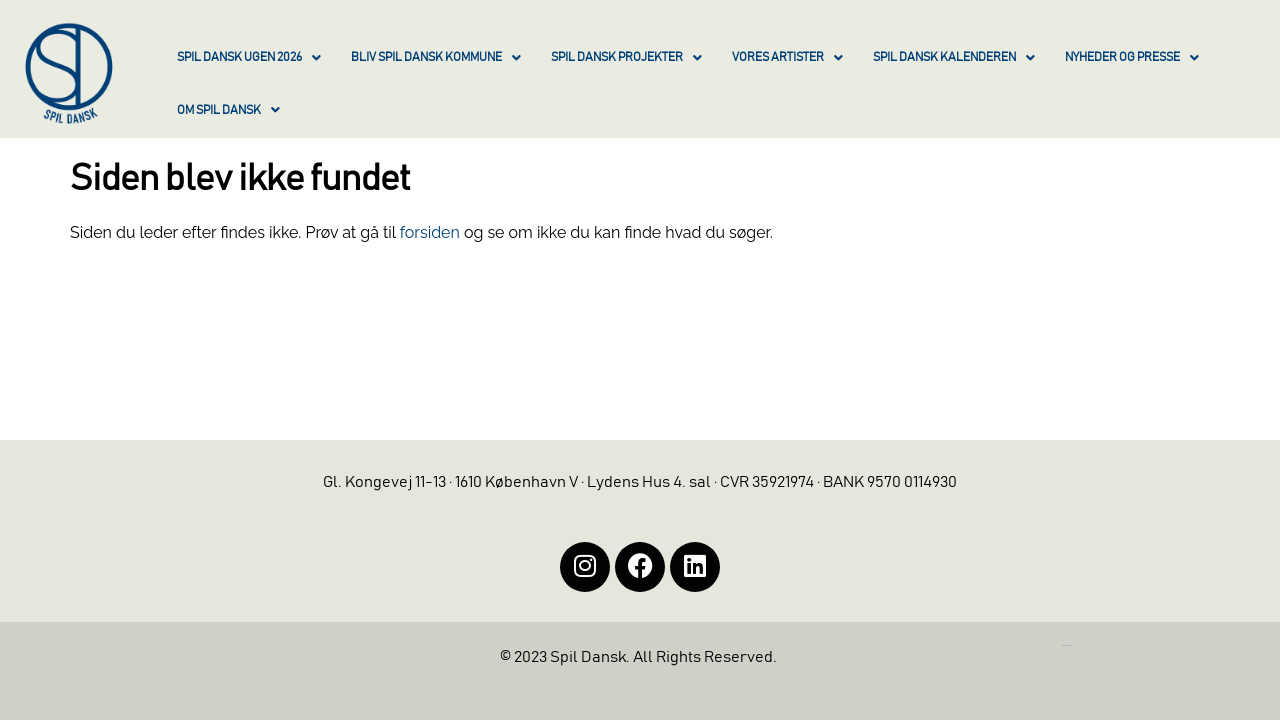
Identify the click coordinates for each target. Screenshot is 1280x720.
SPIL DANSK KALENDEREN (954, 58)
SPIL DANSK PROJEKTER (626, 58)
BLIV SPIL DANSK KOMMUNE (436, 58)
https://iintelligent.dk (1067, 645)
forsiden (430, 232)
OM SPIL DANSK (228, 110)
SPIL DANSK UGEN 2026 (249, 58)
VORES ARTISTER (787, 58)
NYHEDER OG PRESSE (1132, 58)
